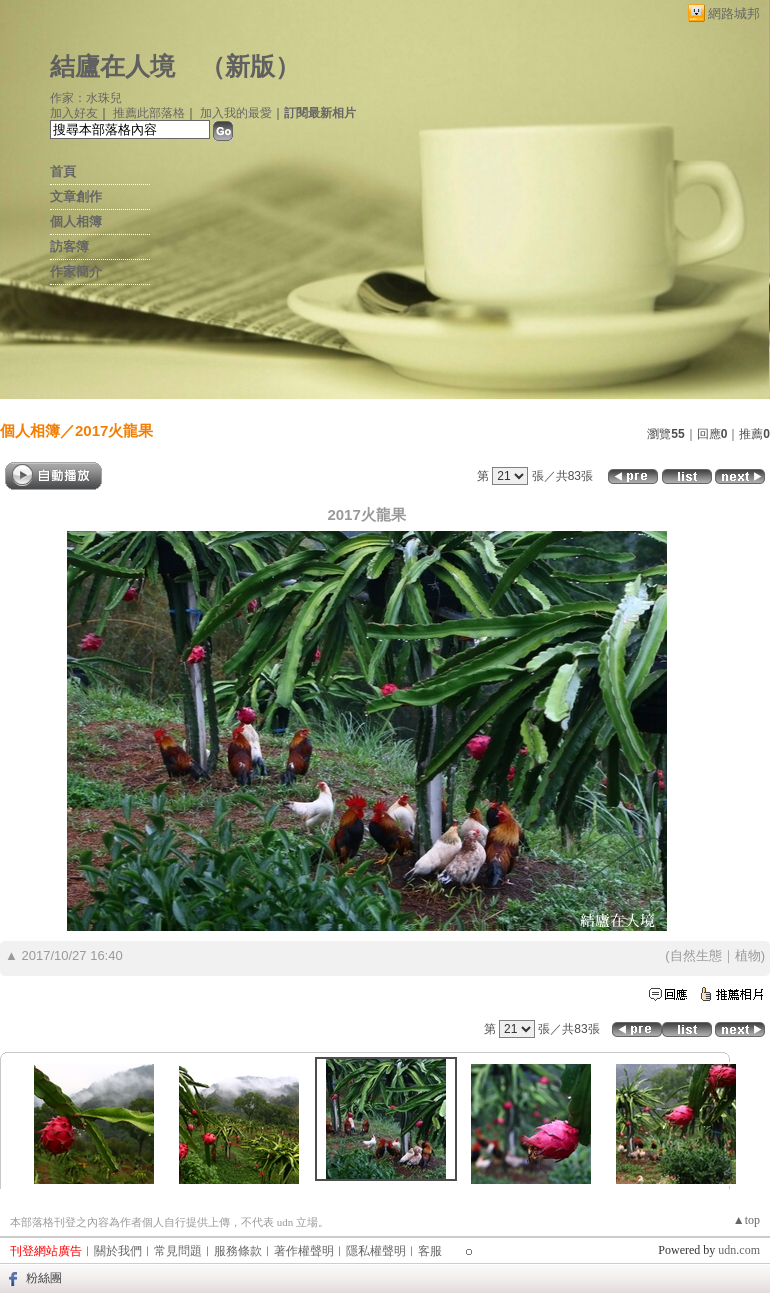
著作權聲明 (304, 1251)
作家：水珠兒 (86, 98)
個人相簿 (76, 221)
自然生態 (696, 955)
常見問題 (178, 1251)
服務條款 (238, 1251)
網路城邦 (734, 13)
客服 (430, 1251)
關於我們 (118, 1251)
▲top (746, 1220)
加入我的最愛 (236, 113)
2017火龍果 (114, 430)
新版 (250, 66)
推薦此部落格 (149, 113)
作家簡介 (76, 271)
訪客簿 (69, 246)
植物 (748, 955)
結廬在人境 (112, 66)
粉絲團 (44, 1278)
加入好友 (74, 113)
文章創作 (76, 196)
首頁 (63, 171)
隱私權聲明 (376, 1251)
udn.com (739, 1250)
